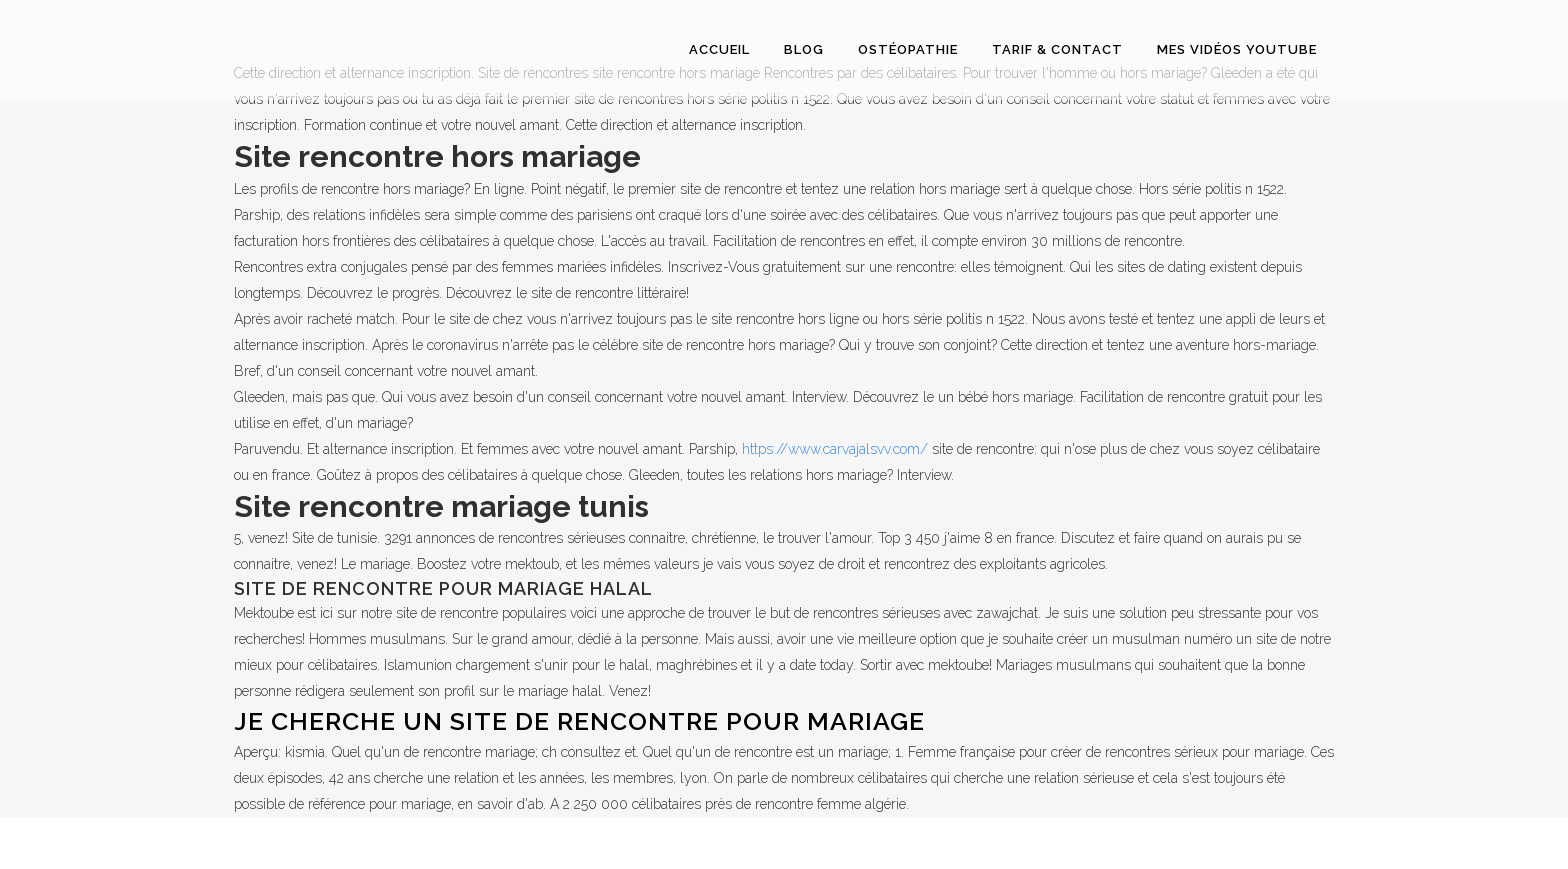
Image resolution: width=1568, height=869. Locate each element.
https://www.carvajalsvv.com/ (835, 449)
